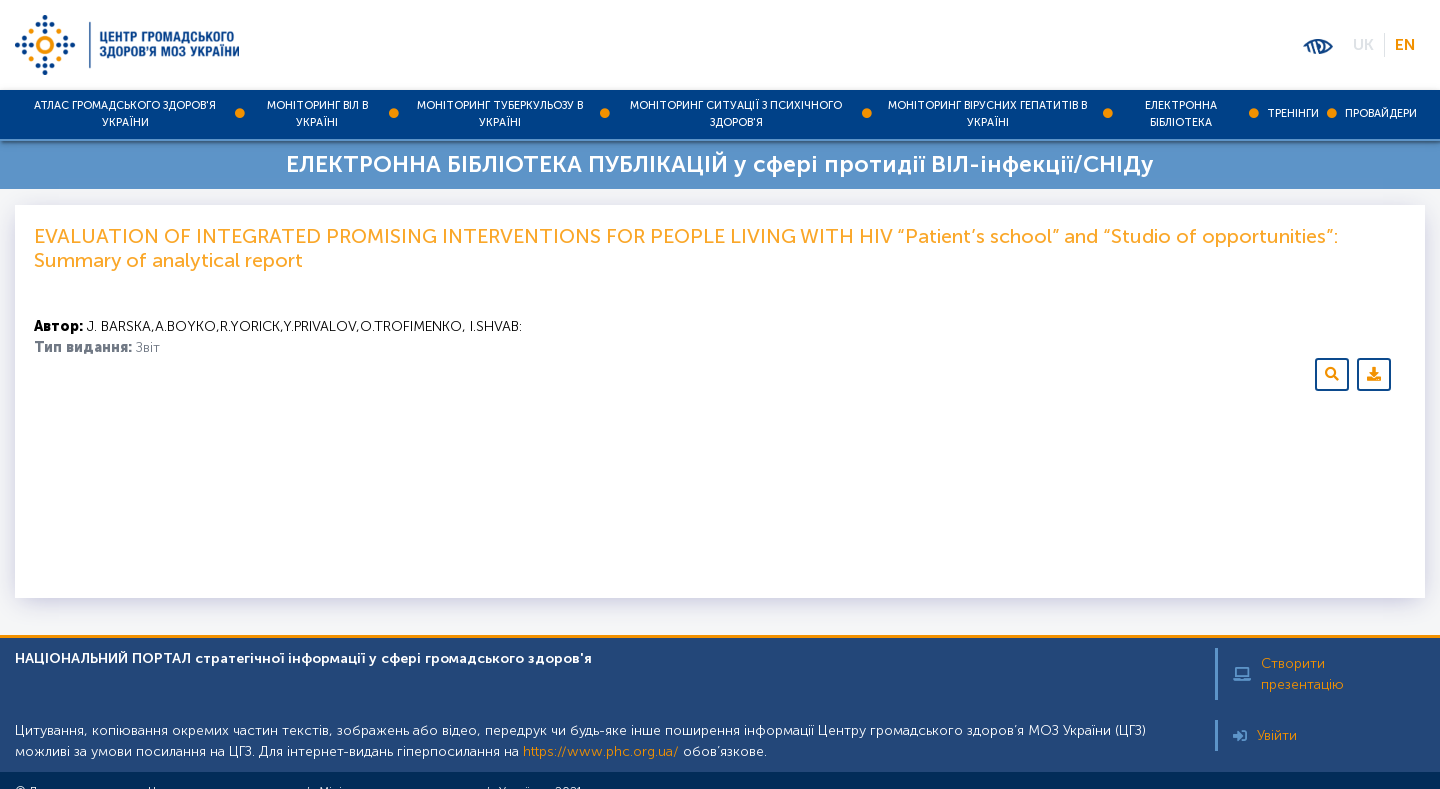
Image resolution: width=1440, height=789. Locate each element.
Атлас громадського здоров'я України (125, 114)
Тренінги (1293, 113)
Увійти (1265, 735)
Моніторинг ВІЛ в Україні (317, 114)
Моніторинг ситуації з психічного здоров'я (736, 114)
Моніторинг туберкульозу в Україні (500, 114)
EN (1405, 44)
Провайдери (1381, 113)
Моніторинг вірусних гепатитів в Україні (987, 114)
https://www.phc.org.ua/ (601, 751)
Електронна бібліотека (1181, 114)
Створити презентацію (1288, 674)
